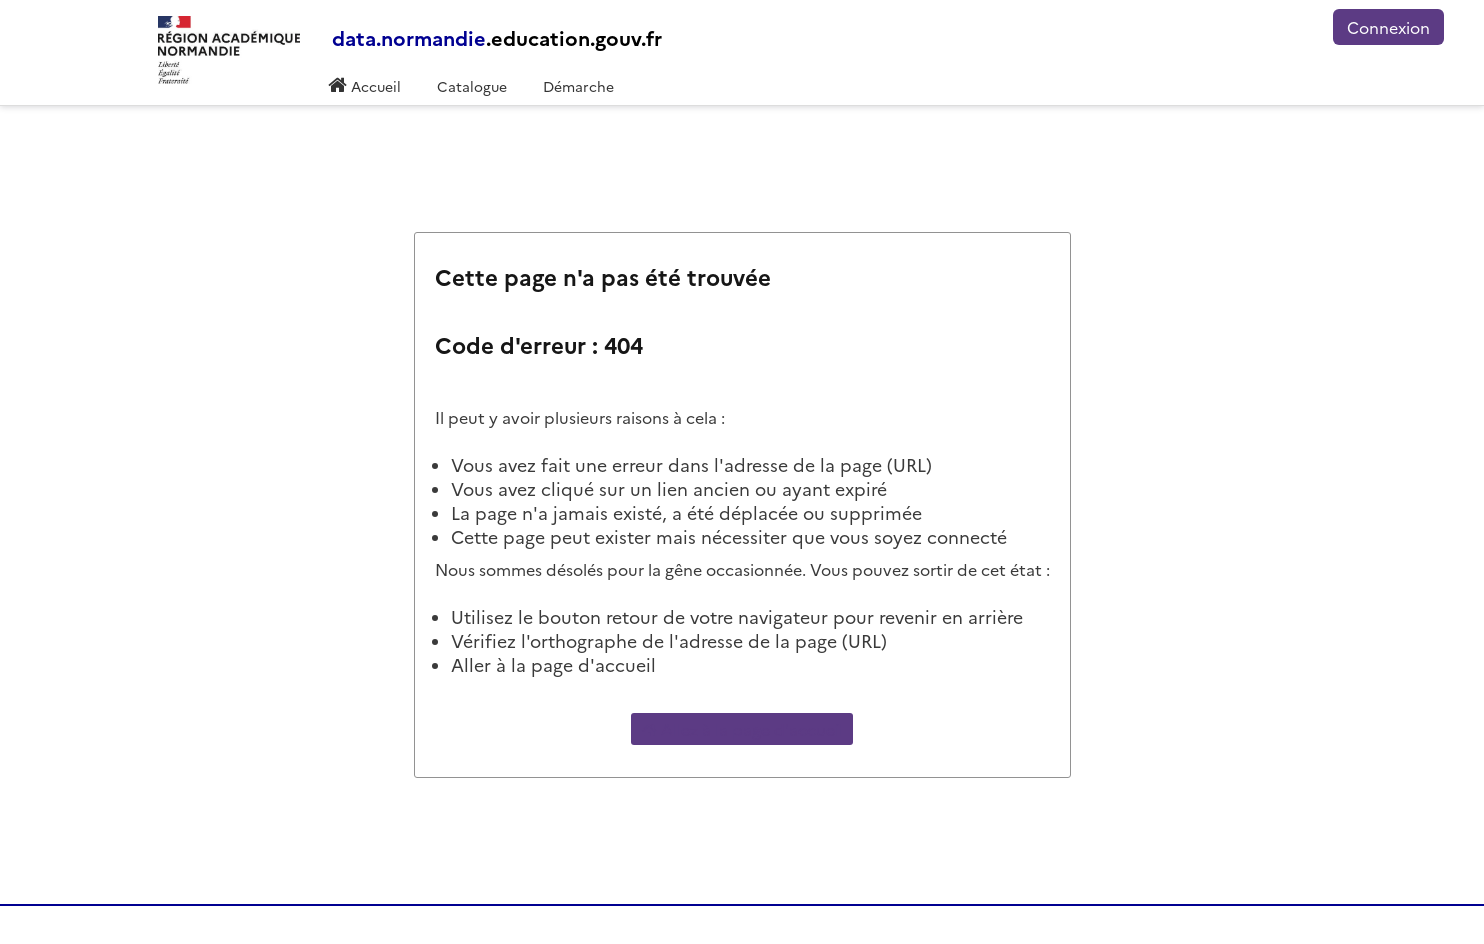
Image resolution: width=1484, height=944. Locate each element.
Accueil (374, 86)
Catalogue (472, 86)
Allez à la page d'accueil (742, 729)
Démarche (578, 86)
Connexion (1388, 27)
